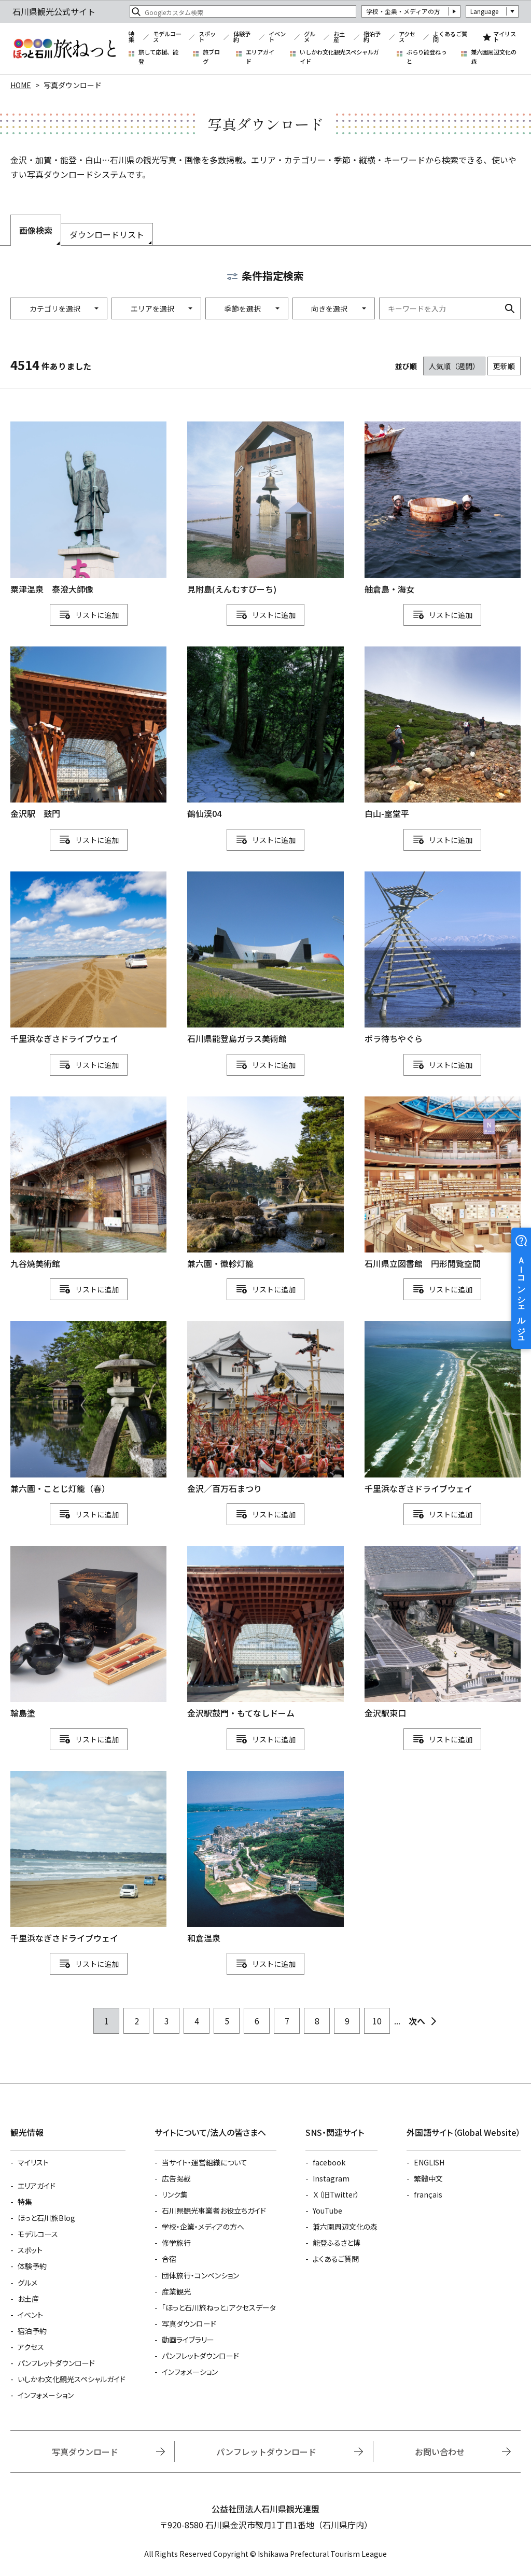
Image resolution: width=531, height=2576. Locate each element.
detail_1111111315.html (443, 1408)
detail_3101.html (88, 1183)
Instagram (331, 2178)
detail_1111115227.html (88, 958)
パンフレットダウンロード (56, 2363)
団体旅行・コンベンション (200, 2275)
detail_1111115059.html (88, 508)
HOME (20, 85)
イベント (277, 37)
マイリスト (504, 37)
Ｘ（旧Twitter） (336, 2194)
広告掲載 (176, 2178)
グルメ (309, 37)
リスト (86, 615)
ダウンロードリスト (106, 234)
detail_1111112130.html (88, 1858)
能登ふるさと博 (336, 2242)
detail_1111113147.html (265, 1183)
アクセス (407, 37)
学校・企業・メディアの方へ (203, 2226)
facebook (329, 2162)
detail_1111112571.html (88, 1408)
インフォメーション (46, 2395)
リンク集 (175, 2194)
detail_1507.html (265, 1633)
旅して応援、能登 (158, 57)
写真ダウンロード (189, 2323)
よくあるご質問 (450, 37)
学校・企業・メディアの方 (403, 11)
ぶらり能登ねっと (426, 57)
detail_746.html (88, 733)
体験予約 (241, 37)
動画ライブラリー (188, 2339)
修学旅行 (176, 2242)
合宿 (169, 2259)
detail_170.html (443, 1633)
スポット (207, 37)
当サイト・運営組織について (204, 2162)
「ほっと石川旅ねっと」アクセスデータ (219, 2307)
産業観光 (176, 2291)
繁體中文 (428, 2178)
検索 (509, 308)
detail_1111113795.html (265, 733)
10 (377, 2021)
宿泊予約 (372, 37)
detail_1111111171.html (443, 958)
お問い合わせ (440, 2451)
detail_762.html (265, 1408)
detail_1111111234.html (265, 508)
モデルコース (167, 37)
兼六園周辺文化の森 (493, 57)
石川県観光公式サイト (64, 49)
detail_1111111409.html (88, 1633)
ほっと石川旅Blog (46, 2218)
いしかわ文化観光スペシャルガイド (339, 57)
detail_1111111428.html (443, 508)
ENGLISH (429, 2162)
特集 (131, 37)
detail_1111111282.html (265, 958)
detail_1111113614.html (443, 1183)
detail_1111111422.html (265, 1858)
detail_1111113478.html (443, 733)
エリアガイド (260, 57)
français (428, 2194)
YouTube (327, 2210)
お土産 (339, 37)
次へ (417, 2021)
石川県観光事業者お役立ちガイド (214, 2210)
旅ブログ (211, 57)
